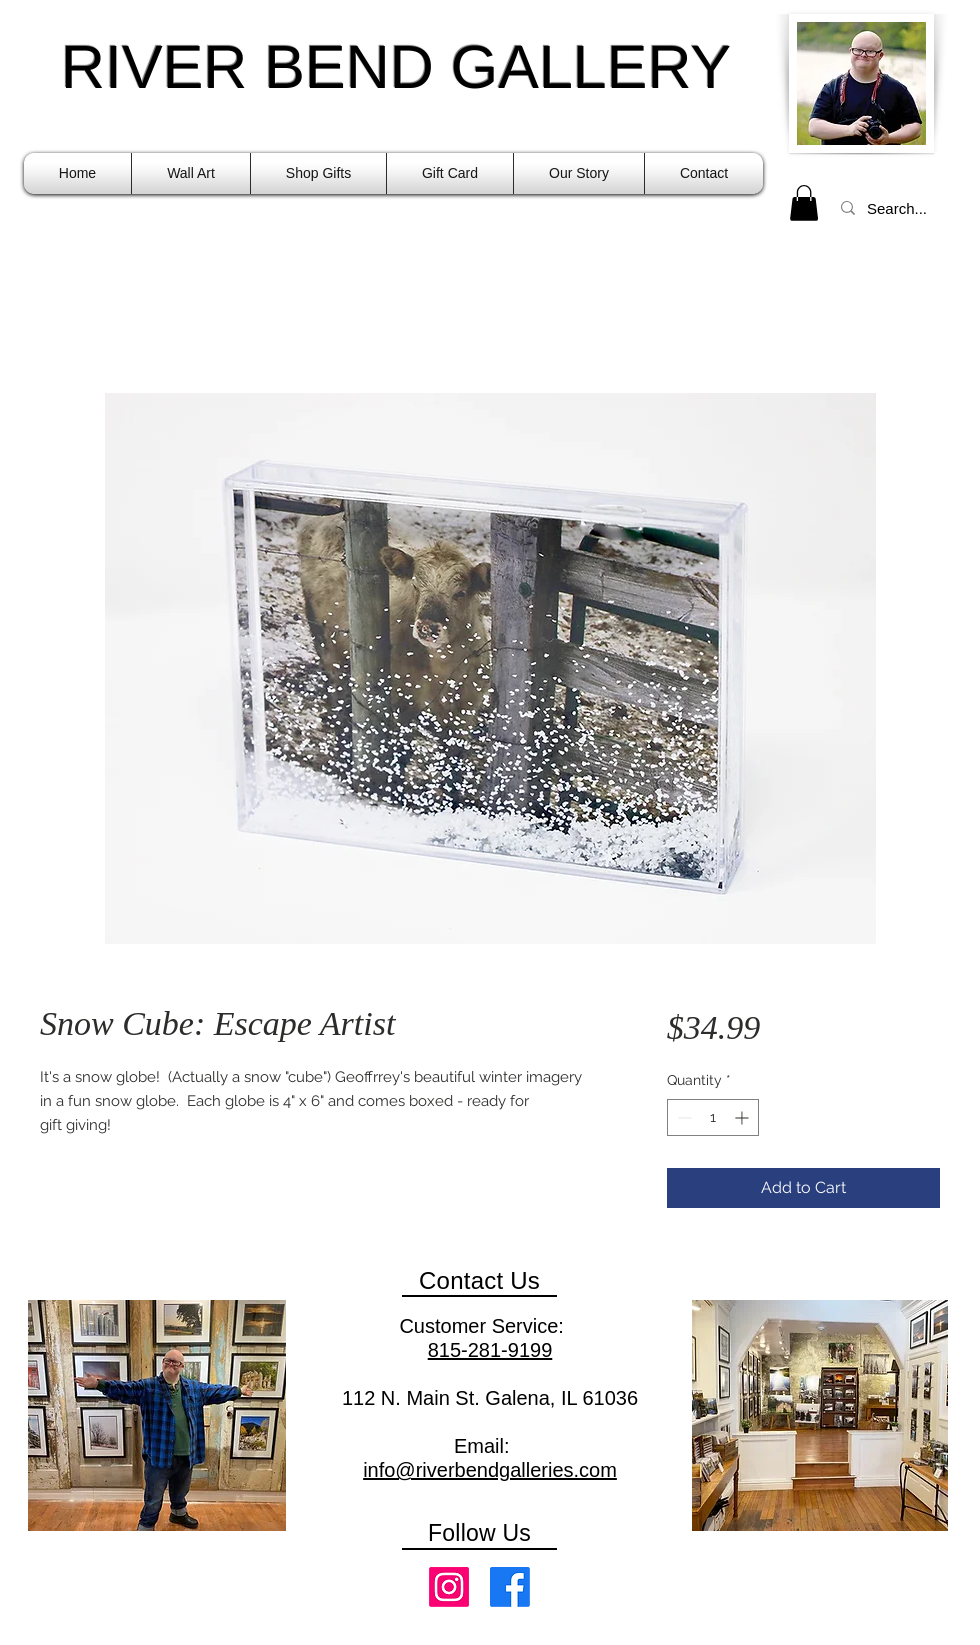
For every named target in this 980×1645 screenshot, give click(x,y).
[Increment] (743, 1117)
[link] (804, 203)
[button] (191, 173)
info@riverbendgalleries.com (490, 1470)
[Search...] (899, 208)
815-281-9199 (490, 1350)
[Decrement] (682, 1117)
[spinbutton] (713, 1117)
